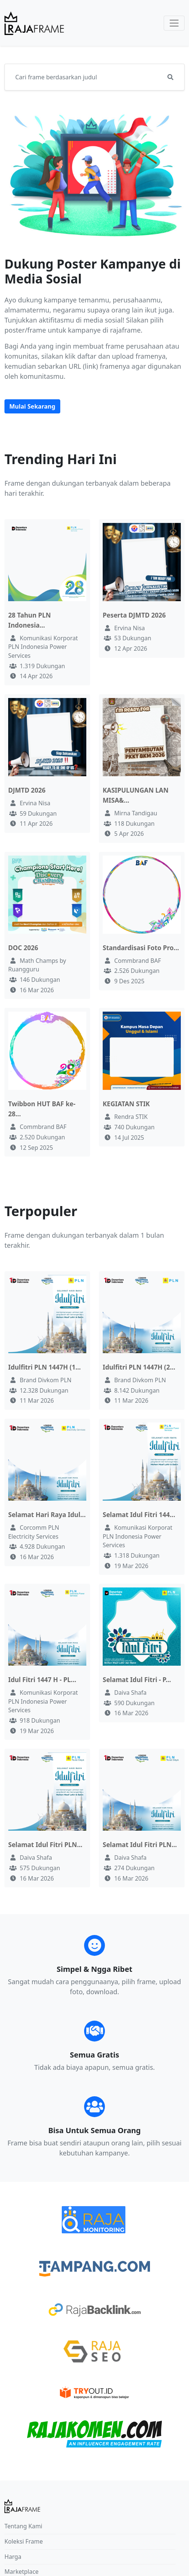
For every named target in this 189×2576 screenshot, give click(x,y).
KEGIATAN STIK (126, 1104)
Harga (12, 2557)
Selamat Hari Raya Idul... (47, 1514)
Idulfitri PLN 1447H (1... (44, 1367)
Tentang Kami (23, 2526)
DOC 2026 (23, 947)
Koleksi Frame (23, 2541)
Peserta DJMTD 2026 (134, 615)
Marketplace (21, 2571)
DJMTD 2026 (26, 790)
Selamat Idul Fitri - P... (137, 1679)
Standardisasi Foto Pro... (141, 947)
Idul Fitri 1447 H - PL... (42, 1679)
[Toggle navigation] (174, 23)
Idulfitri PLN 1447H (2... (139, 1367)
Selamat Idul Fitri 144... (139, 1514)
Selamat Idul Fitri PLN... (45, 1844)
